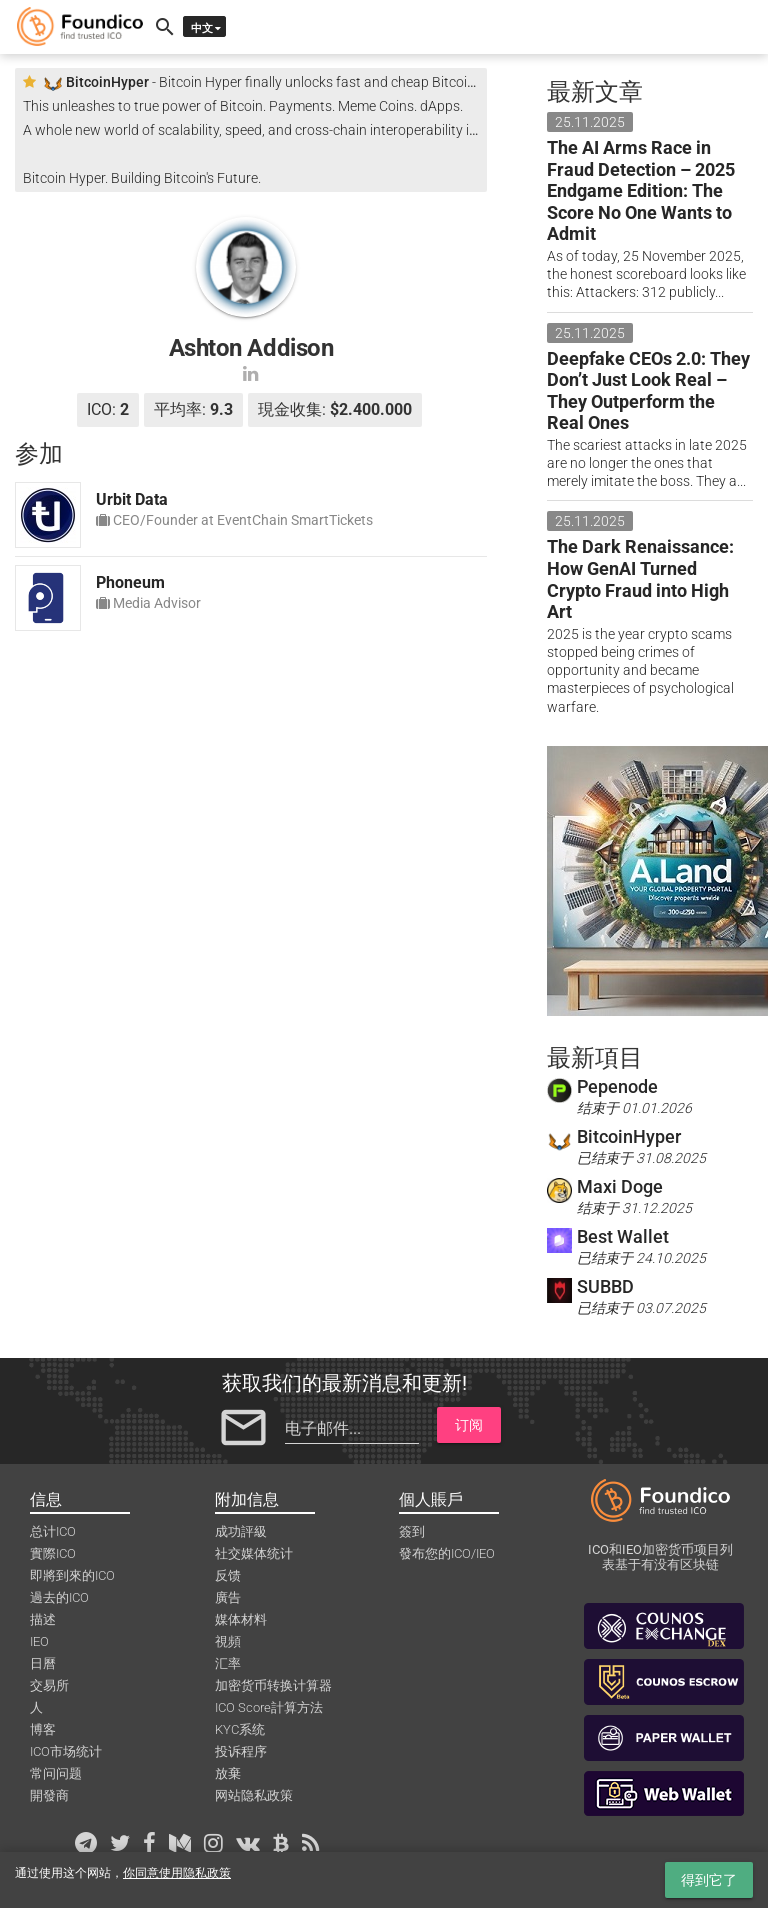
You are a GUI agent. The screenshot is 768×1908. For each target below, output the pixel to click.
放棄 (228, 1773)
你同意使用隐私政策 (177, 1873)
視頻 (228, 1641)
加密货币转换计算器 (273, 1685)
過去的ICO (59, 1597)
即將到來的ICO (72, 1575)
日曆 (43, 1663)
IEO (39, 1641)
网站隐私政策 (254, 1795)
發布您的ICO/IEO (447, 1553)
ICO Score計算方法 (269, 1707)
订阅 (469, 1425)
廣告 (228, 1597)
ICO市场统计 (66, 1751)
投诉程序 (241, 1751)
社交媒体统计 (254, 1553)
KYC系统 (240, 1729)
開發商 (49, 1795)
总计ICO (53, 1531)
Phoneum (130, 582)
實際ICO (53, 1553)
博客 (43, 1729)
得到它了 (709, 1880)
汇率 (228, 1663)
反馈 (228, 1575)
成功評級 (241, 1531)
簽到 (412, 1531)
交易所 (49, 1685)
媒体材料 (241, 1619)
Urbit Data (132, 499)
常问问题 (56, 1773)
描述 (43, 1619)
